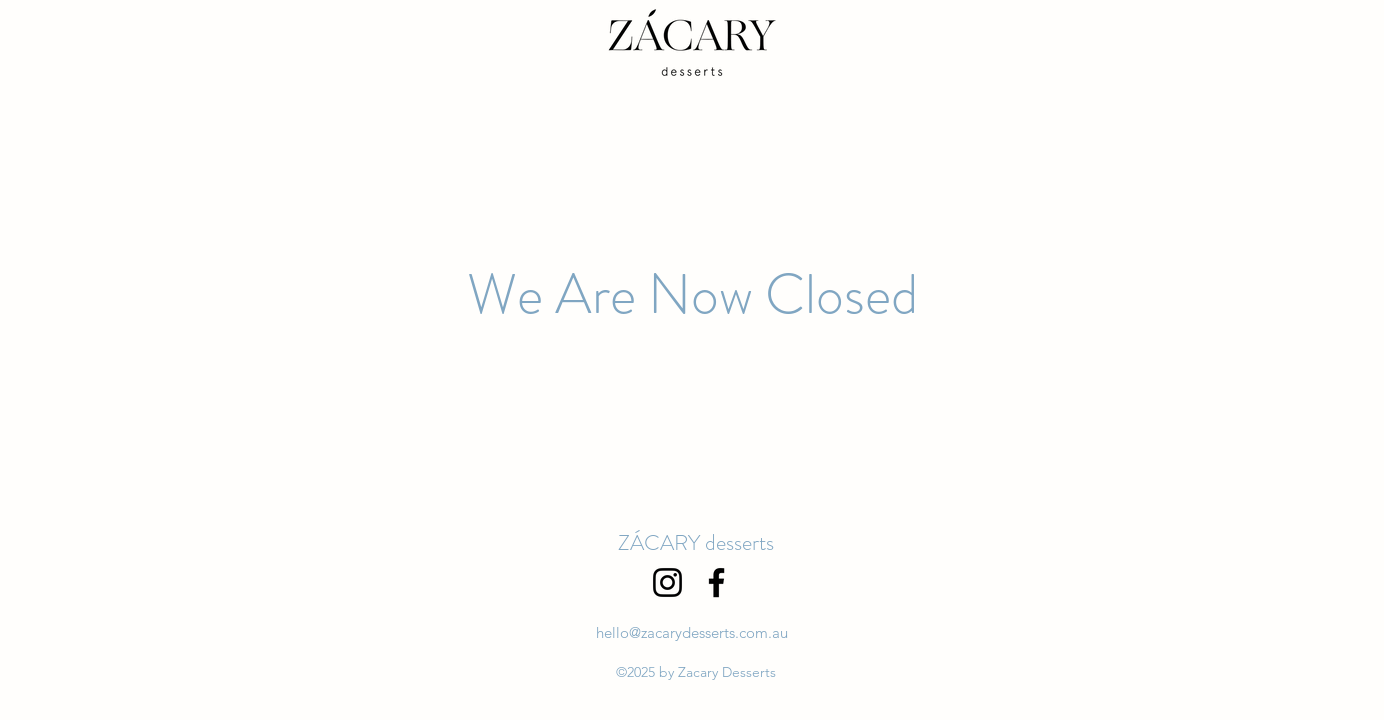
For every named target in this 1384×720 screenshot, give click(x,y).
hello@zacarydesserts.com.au (692, 632)
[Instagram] (667, 582)
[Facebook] (716, 582)
